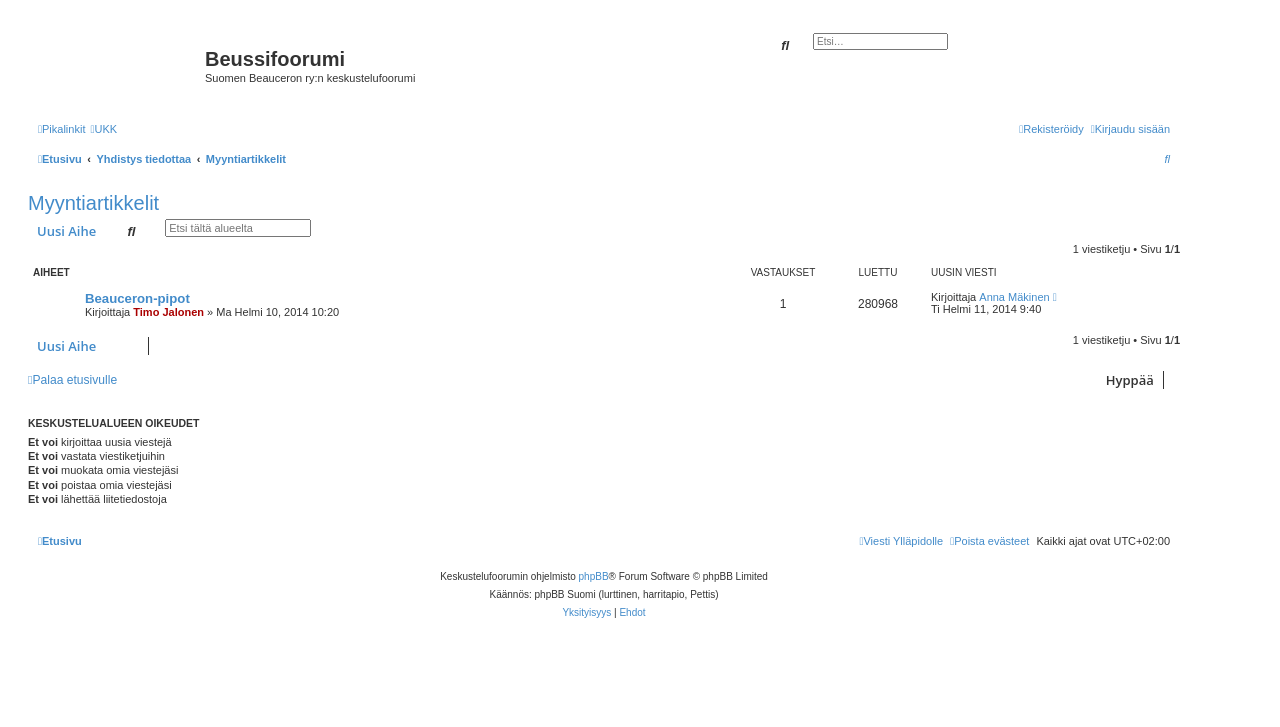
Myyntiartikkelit (93, 203)
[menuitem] (103, 129)
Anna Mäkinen (1014, 297)
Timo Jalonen (168, 312)
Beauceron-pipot (137, 298)
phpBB (594, 576)
